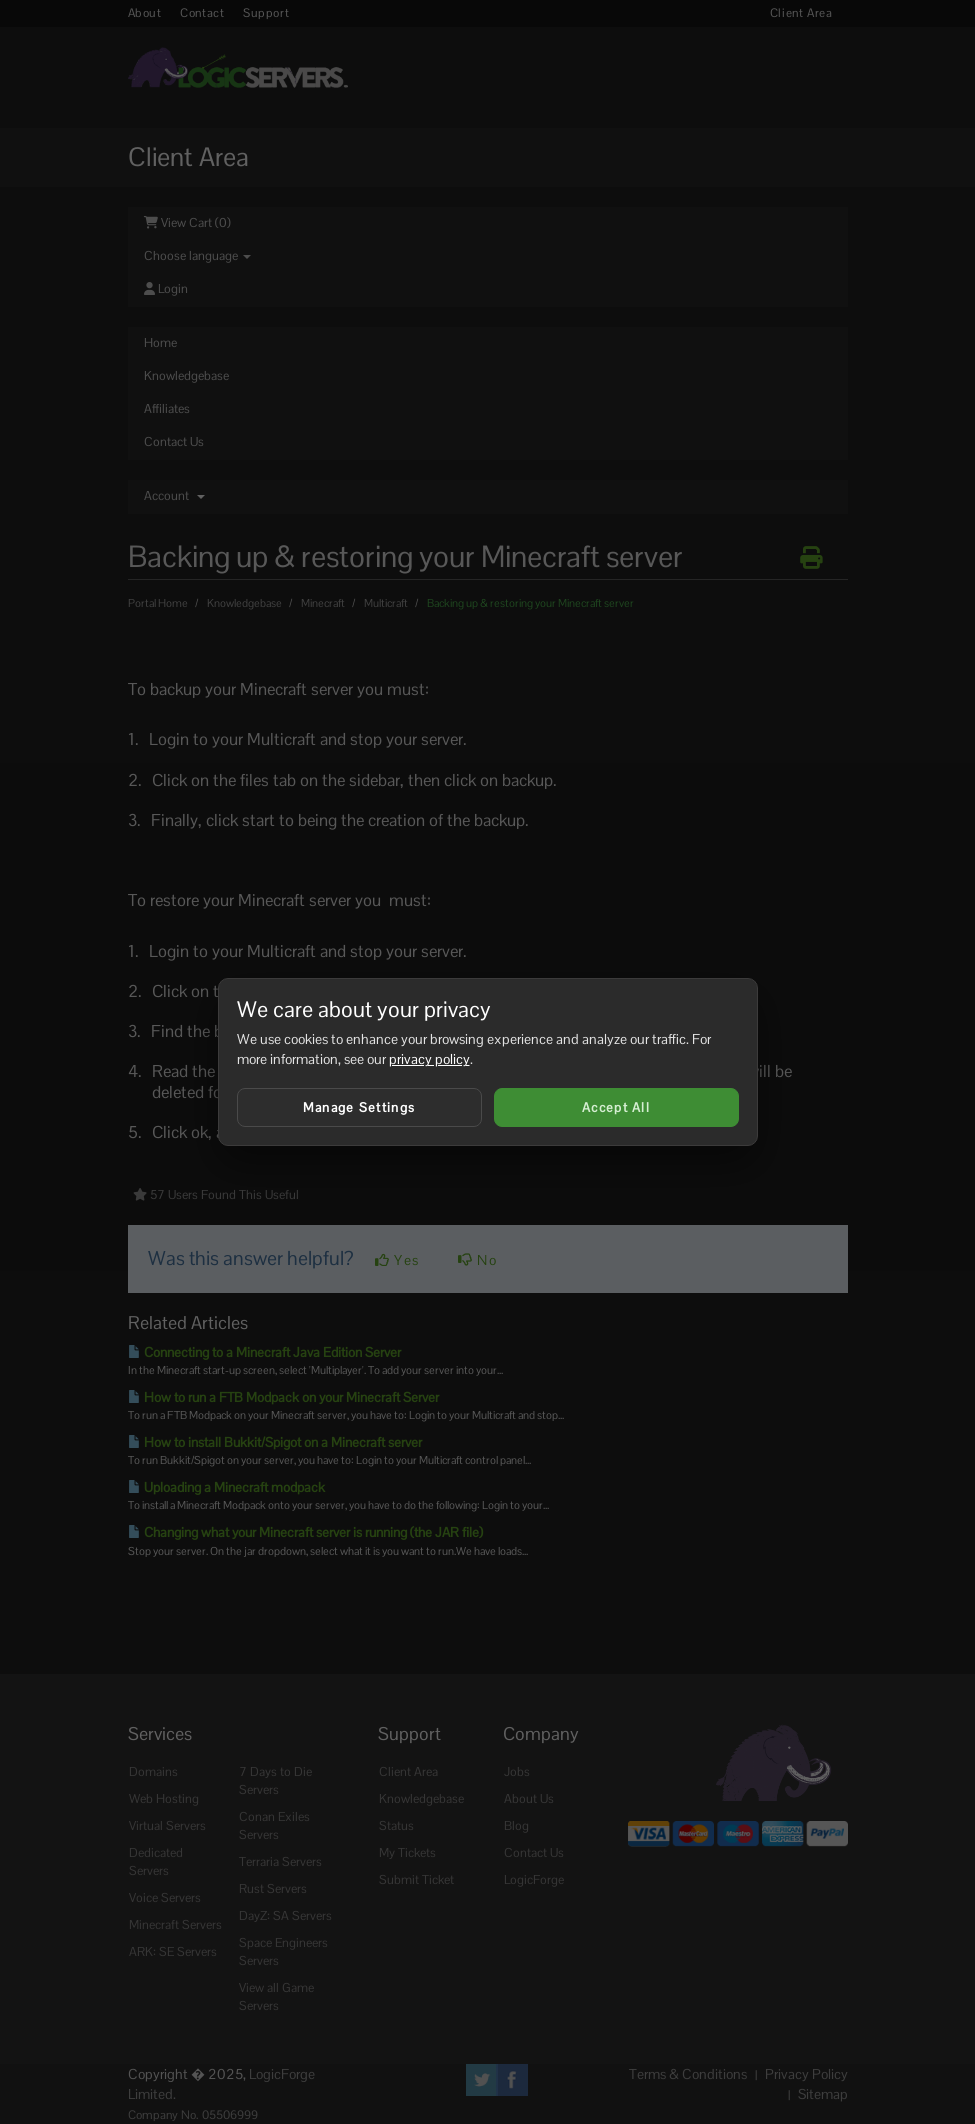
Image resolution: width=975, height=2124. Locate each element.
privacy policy (429, 1059)
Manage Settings (359, 1107)
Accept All (616, 1107)
